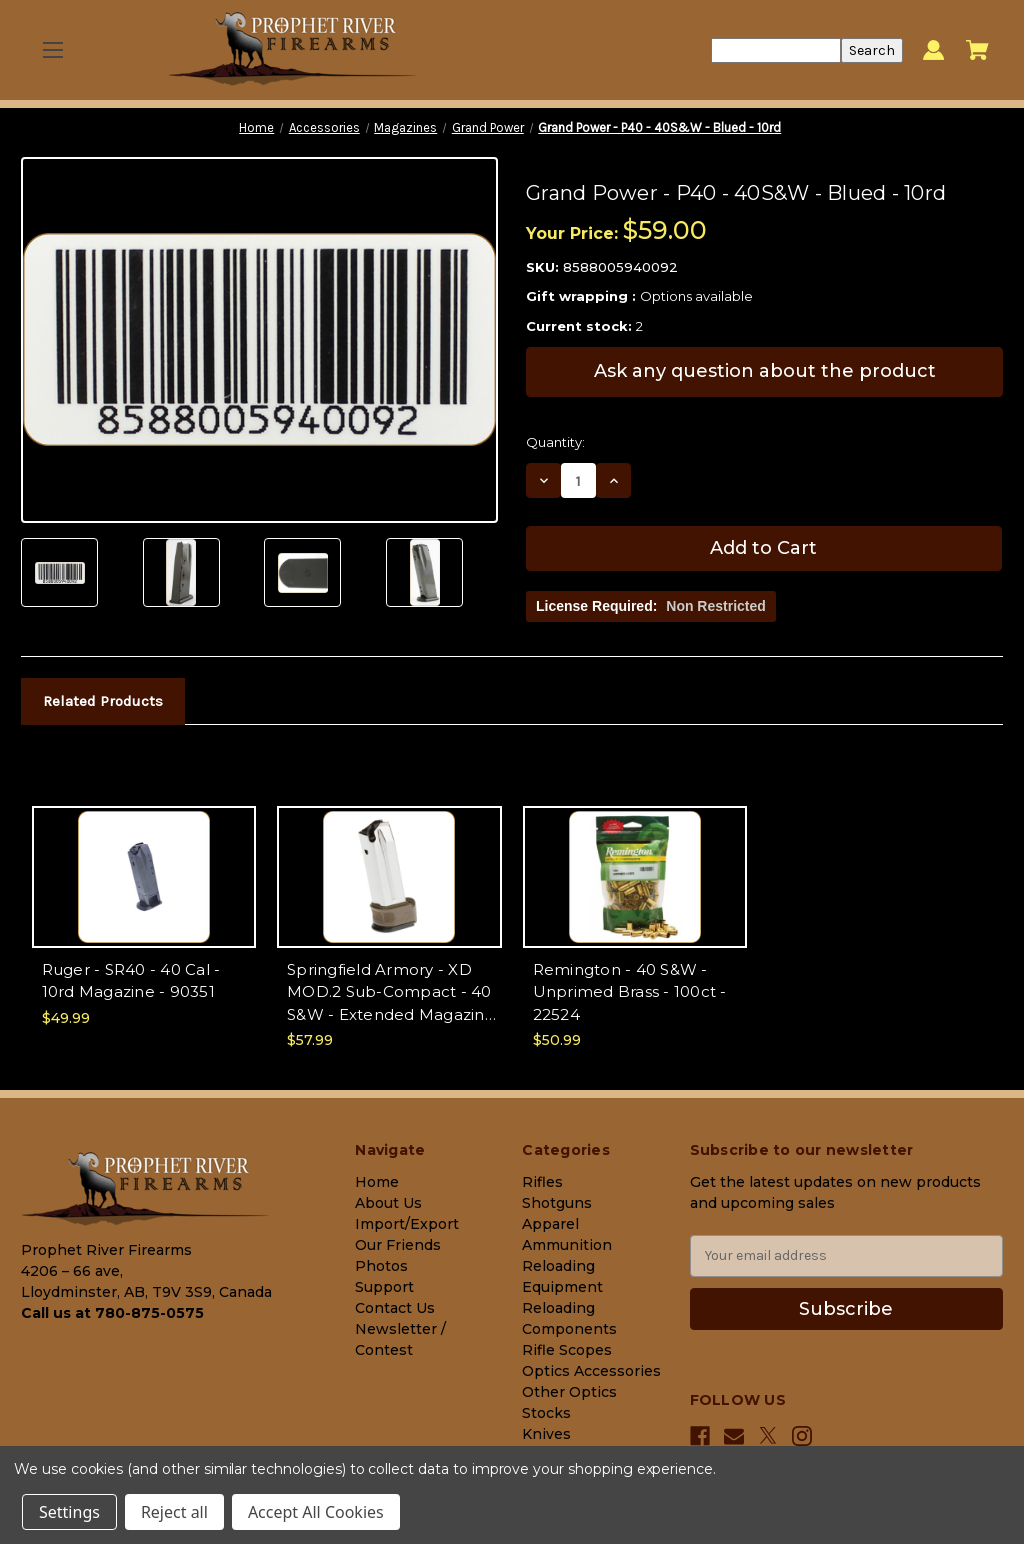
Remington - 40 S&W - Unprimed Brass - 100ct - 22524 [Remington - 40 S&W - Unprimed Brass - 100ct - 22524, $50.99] (630, 992)
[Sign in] (933, 50)
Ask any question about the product (765, 371)
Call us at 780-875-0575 (112, 1313)
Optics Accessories (591, 1371)
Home (377, 1182)
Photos (381, 1266)
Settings (69, 1512)
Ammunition (567, 1245)
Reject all (174, 1512)
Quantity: (555, 442)
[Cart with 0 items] (977, 50)
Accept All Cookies (316, 1512)
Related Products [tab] (103, 701)
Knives (546, 1434)
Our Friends (398, 1245)
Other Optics (569, 1392)
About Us (388, 1203)
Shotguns (557, 1203)
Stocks (546, 1413)
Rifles (542, 1182)
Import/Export (407, 1224)
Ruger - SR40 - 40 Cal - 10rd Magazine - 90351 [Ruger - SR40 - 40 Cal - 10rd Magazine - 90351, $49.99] (131, 981)
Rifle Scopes (567, 1350)
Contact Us (395, 1308)
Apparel (550, 1224)
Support (384, 1287)
